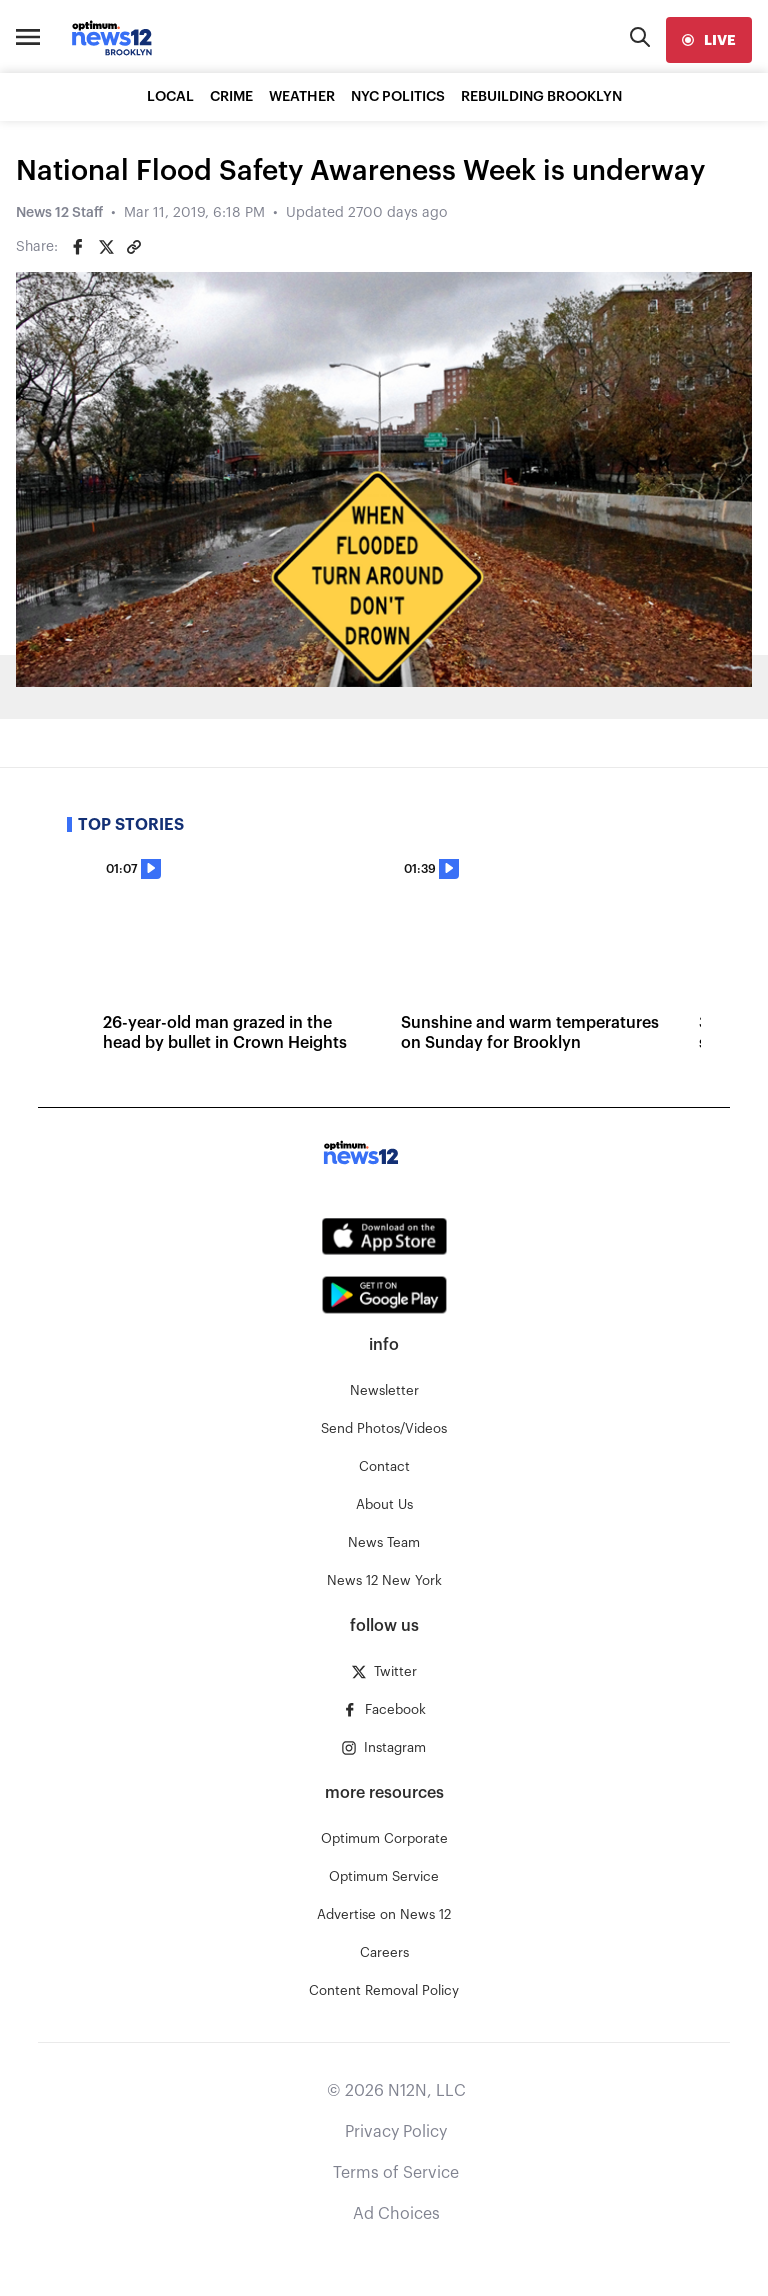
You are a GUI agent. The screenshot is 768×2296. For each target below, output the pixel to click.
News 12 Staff (59, 213)
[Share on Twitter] (106, 247)
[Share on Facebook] (78, 247)
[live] (709, 40)
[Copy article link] (134, 247)
